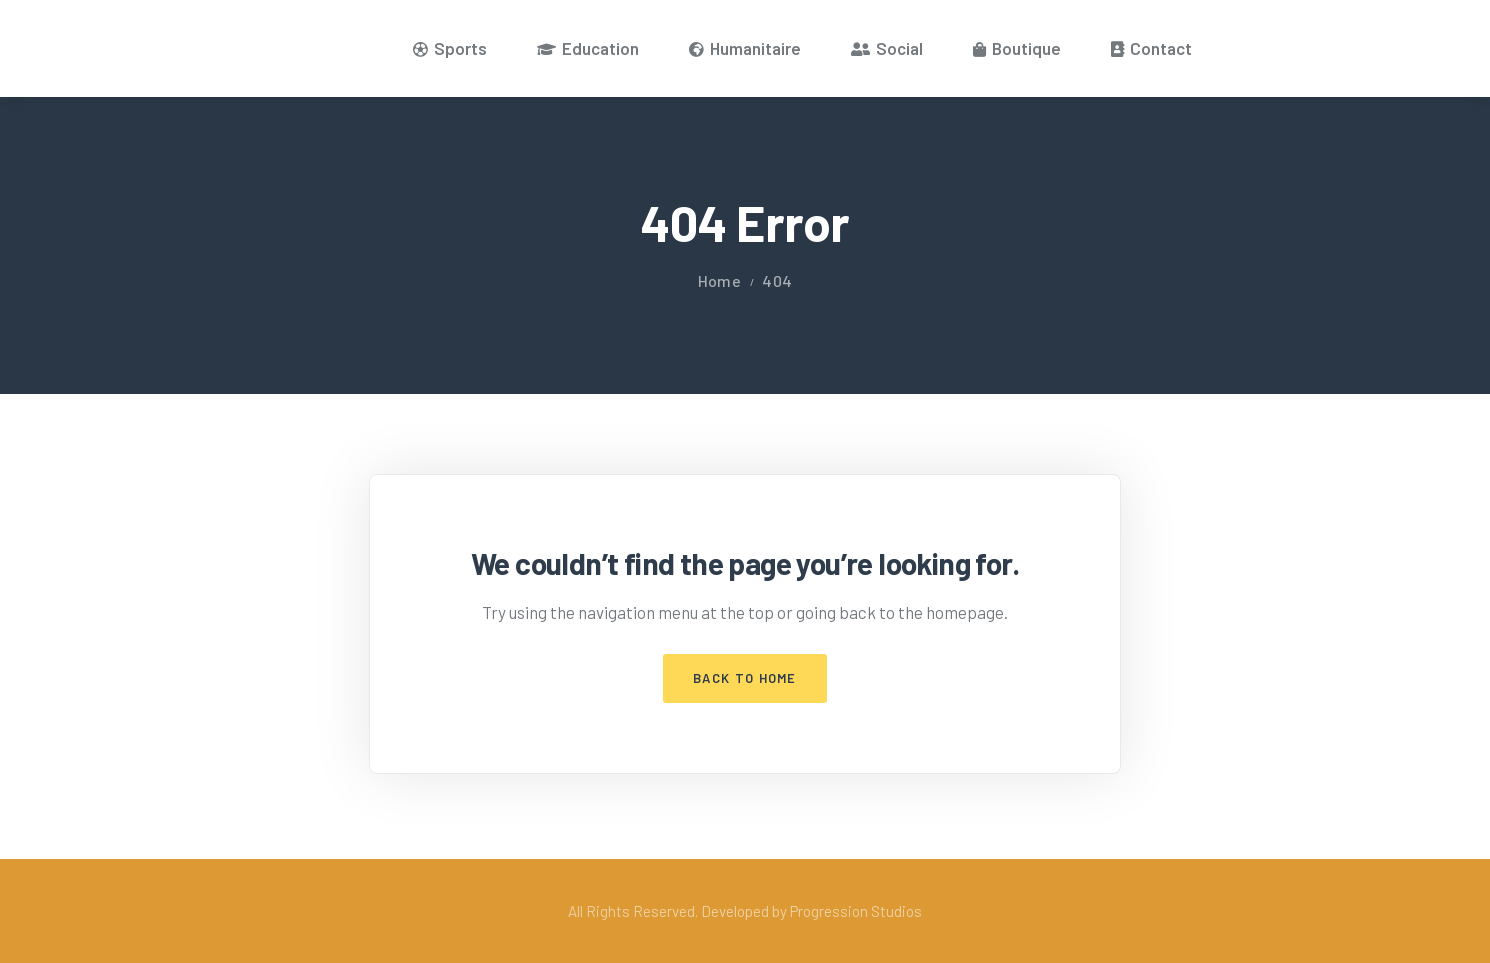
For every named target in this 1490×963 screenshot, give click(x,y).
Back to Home (745, 678)
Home (719, 280)
